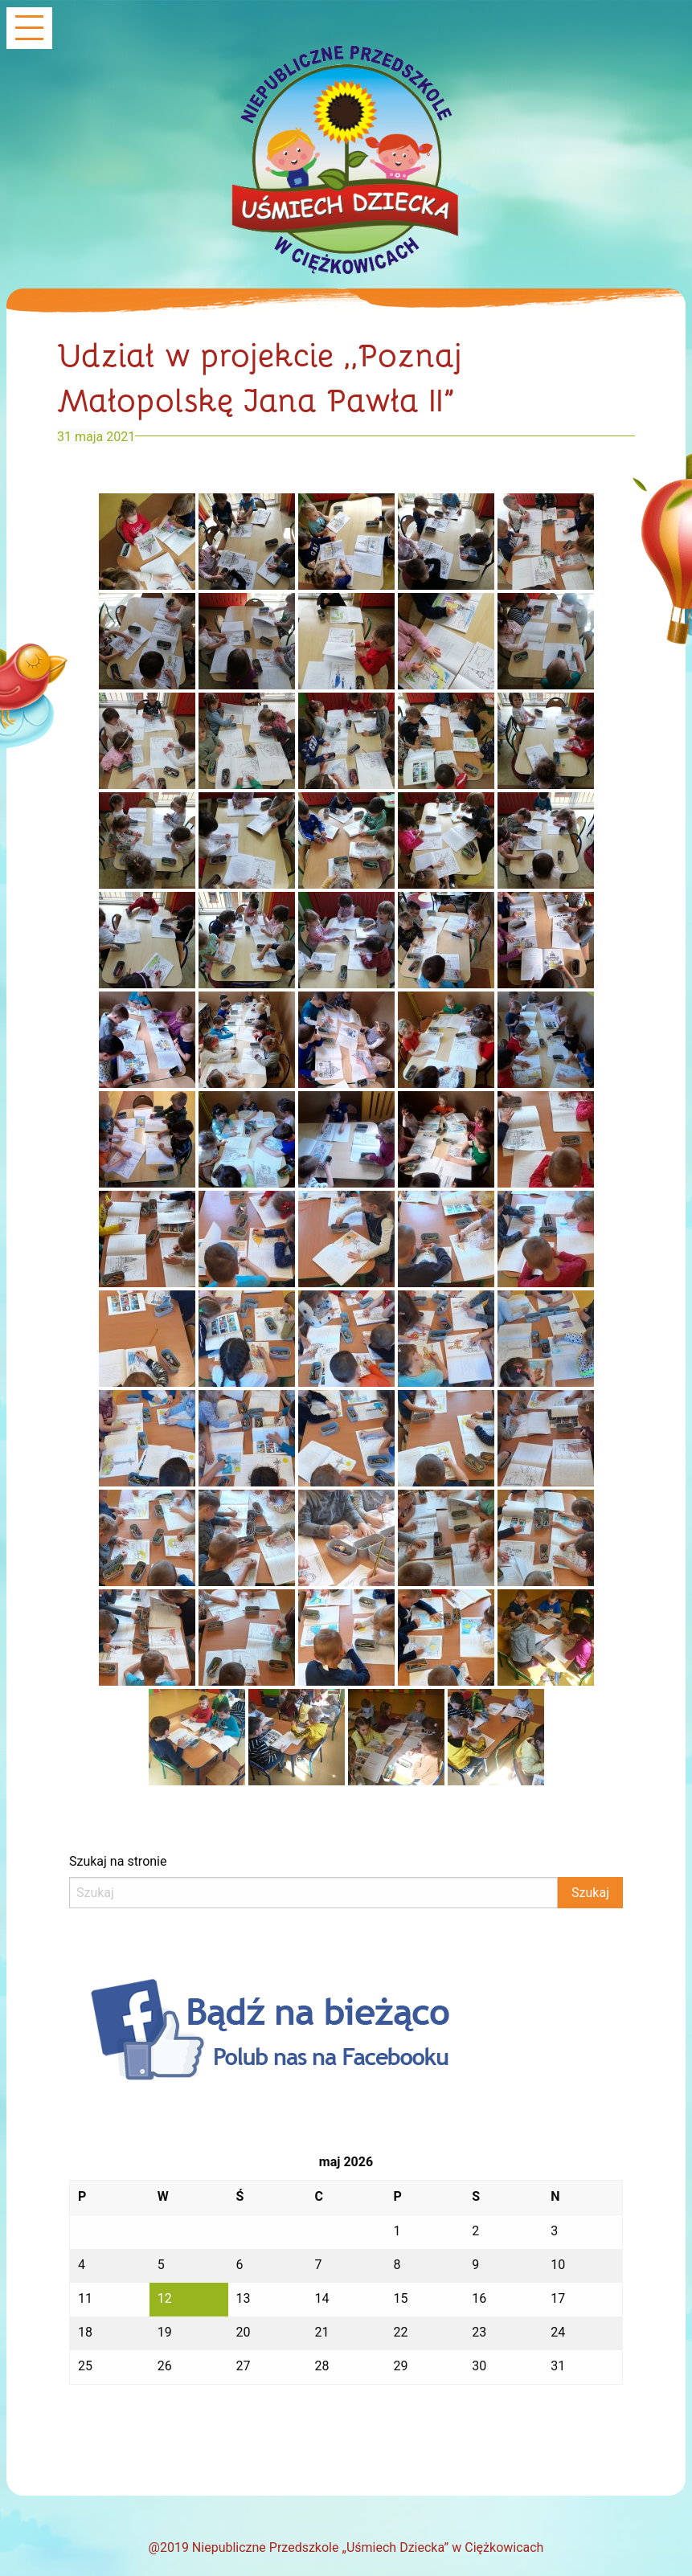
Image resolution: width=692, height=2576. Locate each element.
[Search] (313, 1892)
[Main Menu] (29, 29)
